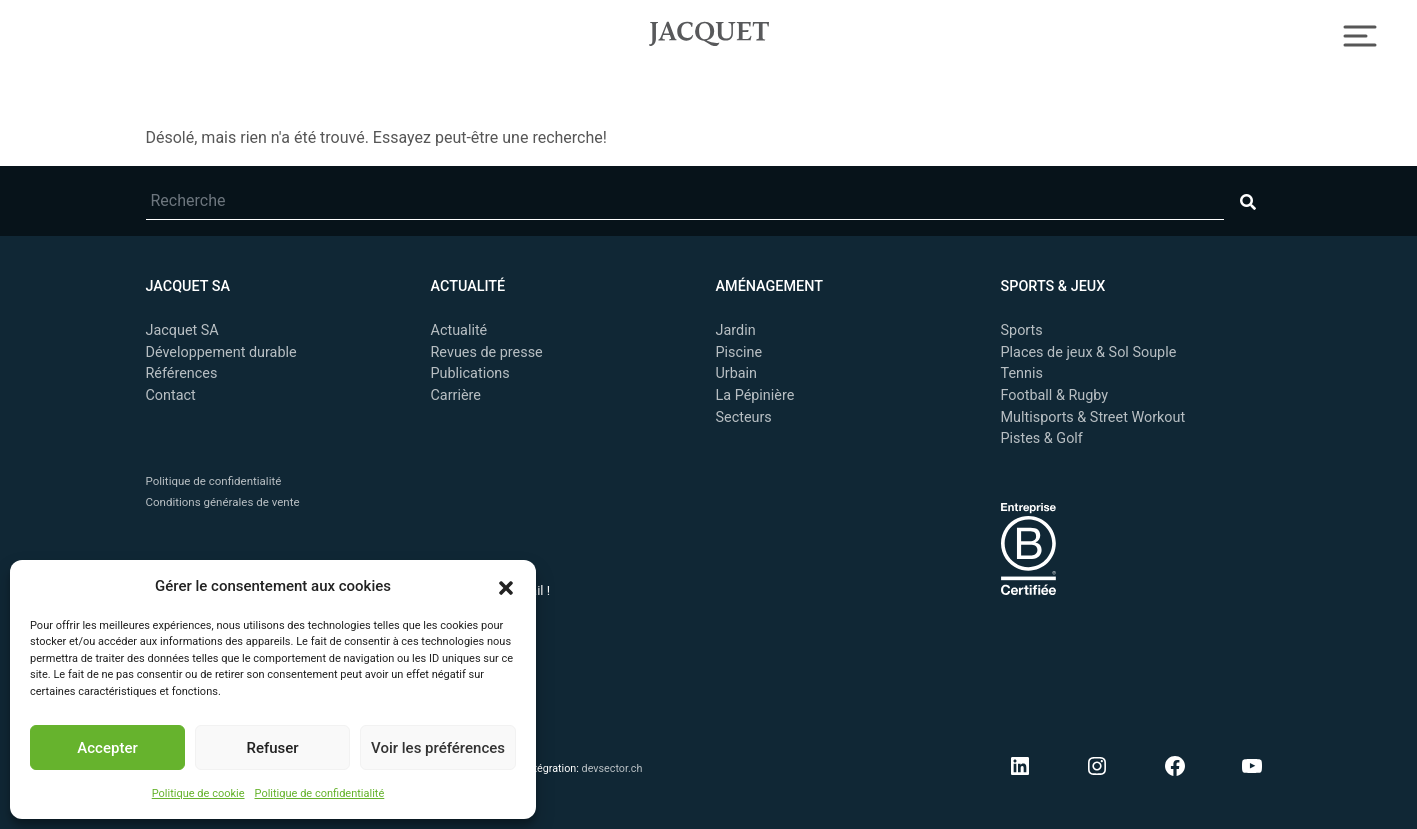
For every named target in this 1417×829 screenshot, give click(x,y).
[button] (506, 586)
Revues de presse (487, 352)
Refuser (272, 748)
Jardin (736, 330)
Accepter (107, 748)
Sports (1022, 330)
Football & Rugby (1055, 395)
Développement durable (221, 352)
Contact (171, 395)
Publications (470, 373)
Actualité (459, 330)
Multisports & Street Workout (1093, 417)
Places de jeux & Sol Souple (1089, 352)
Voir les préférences (438, 748)
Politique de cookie (198, 793)
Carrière (456, 395)
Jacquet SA (709, 31)
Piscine (739, 352)
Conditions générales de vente (223, 502)
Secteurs (744, 417)
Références (182, 373)
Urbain (737, 373)
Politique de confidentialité (320, 793)
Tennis (1022, 373)
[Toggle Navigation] (1360, 33)
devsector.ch (612, 768)
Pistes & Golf (1042, 438)
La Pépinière (755, 395)
